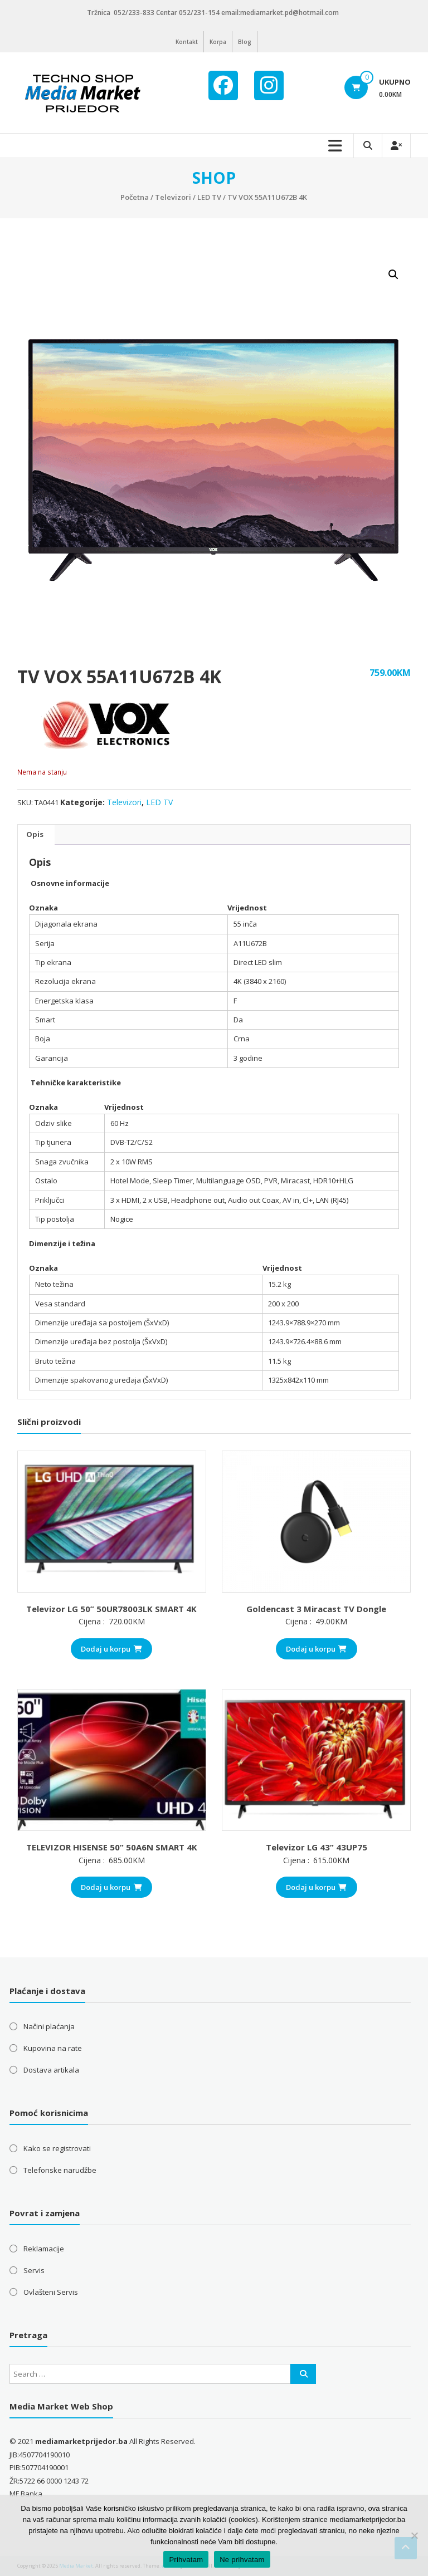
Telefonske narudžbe (59, 2170)
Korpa (218, 42)
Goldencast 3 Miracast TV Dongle (316, 1608)
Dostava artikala (51, 2070)
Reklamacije (43, 2249)
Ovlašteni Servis (50, 2292)
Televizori (173, 197)
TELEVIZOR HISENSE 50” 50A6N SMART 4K (111, 1847)
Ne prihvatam (242, 2559)
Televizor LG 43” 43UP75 (316, 1847)
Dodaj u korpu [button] (111, 1649)
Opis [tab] (34, 834)
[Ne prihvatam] (414, 2535)
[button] (393, 275)
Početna (134, 197)
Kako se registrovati (57, 2148)
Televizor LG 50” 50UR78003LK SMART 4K (111, 1608)
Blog (244, 42)
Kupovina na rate (52, 2048)
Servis (34, 2270)
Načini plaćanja (49, 2026)
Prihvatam (186, 2559)
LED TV (209, 197)
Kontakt (187, 42)
